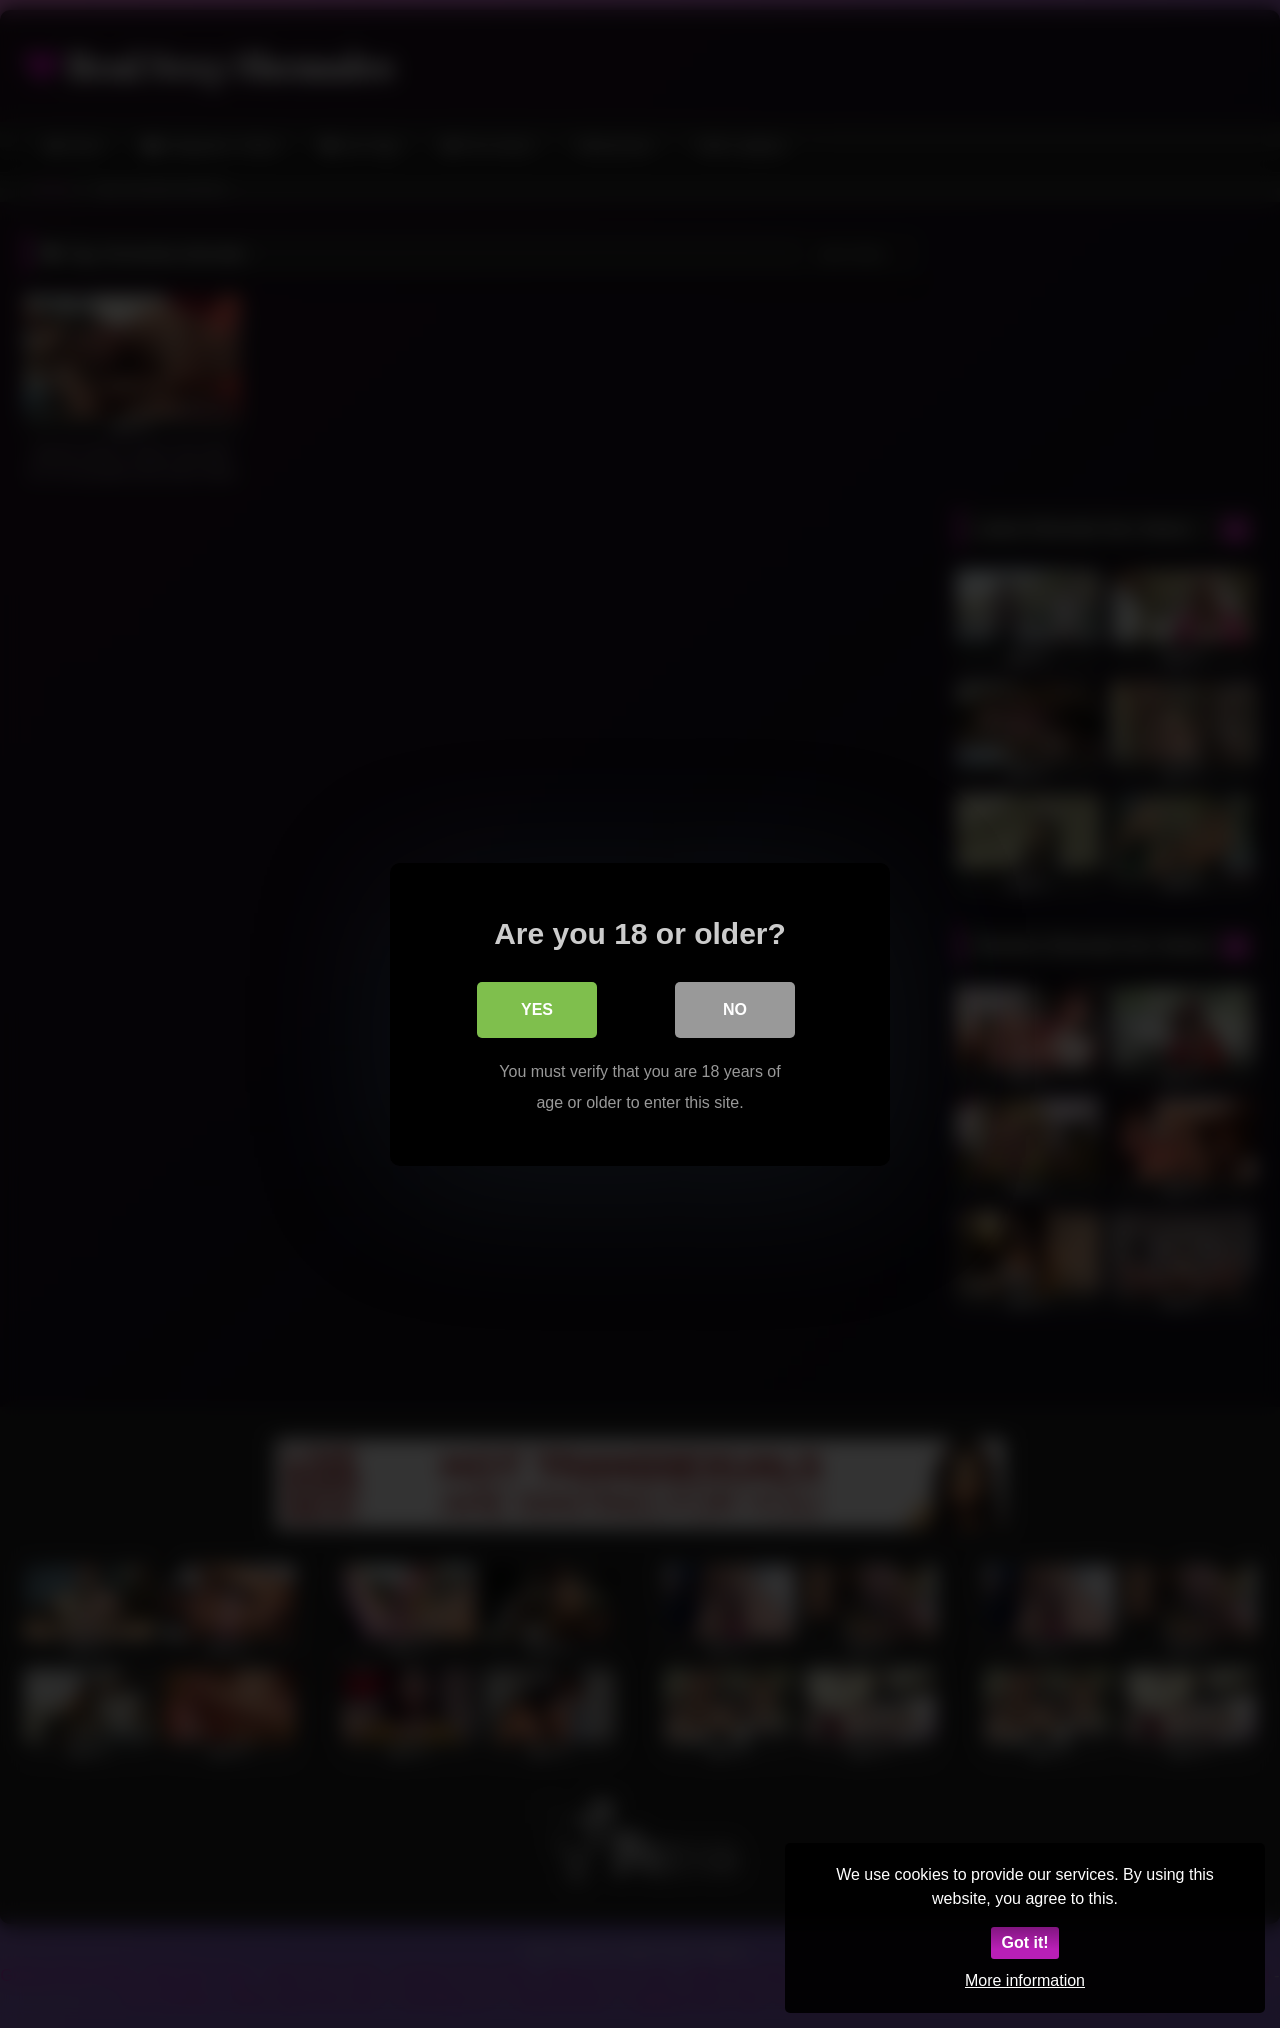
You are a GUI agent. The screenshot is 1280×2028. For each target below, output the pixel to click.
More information (1025, 1980)
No (735, 1008)
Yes (537, 1008)
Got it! (1024, 1942)
